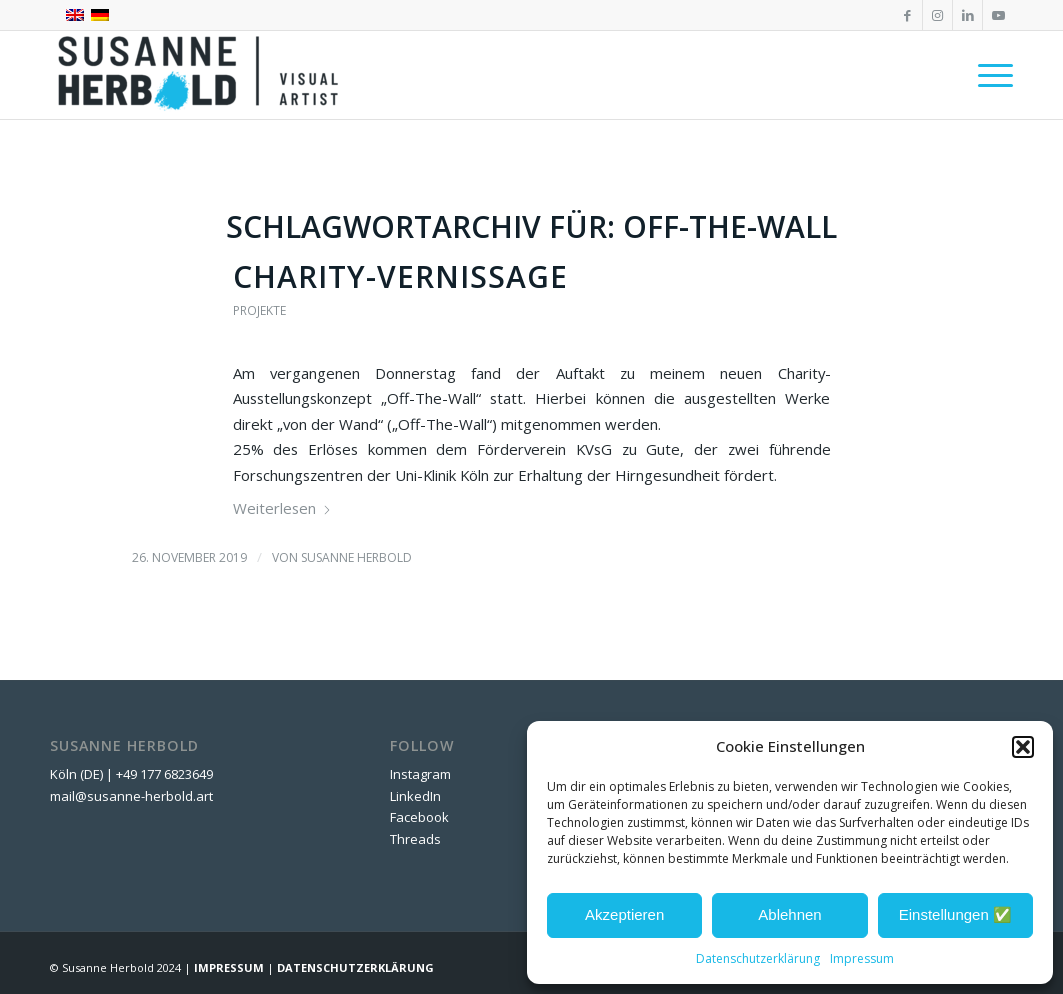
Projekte (259, 310)
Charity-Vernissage (400, 276)
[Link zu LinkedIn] (967, 15)
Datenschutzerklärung (758, 958)
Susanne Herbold (356, 557)
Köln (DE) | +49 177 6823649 (131, 774)
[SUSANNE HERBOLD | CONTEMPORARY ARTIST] (200, 75)
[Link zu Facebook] (907, 15)
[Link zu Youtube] (998, 15)
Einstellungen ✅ (955, 914)
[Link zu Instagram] (937, 15)
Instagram (420, 774)
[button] (1023, 747)
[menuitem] (989, 75)
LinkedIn (415, 796)
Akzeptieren (624, 914)
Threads (415, 839)
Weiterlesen (282, 508)
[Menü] (989, 75)
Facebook (419, 817)
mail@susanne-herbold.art (133, 796)
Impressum (862, 958)
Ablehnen (789, 914)
